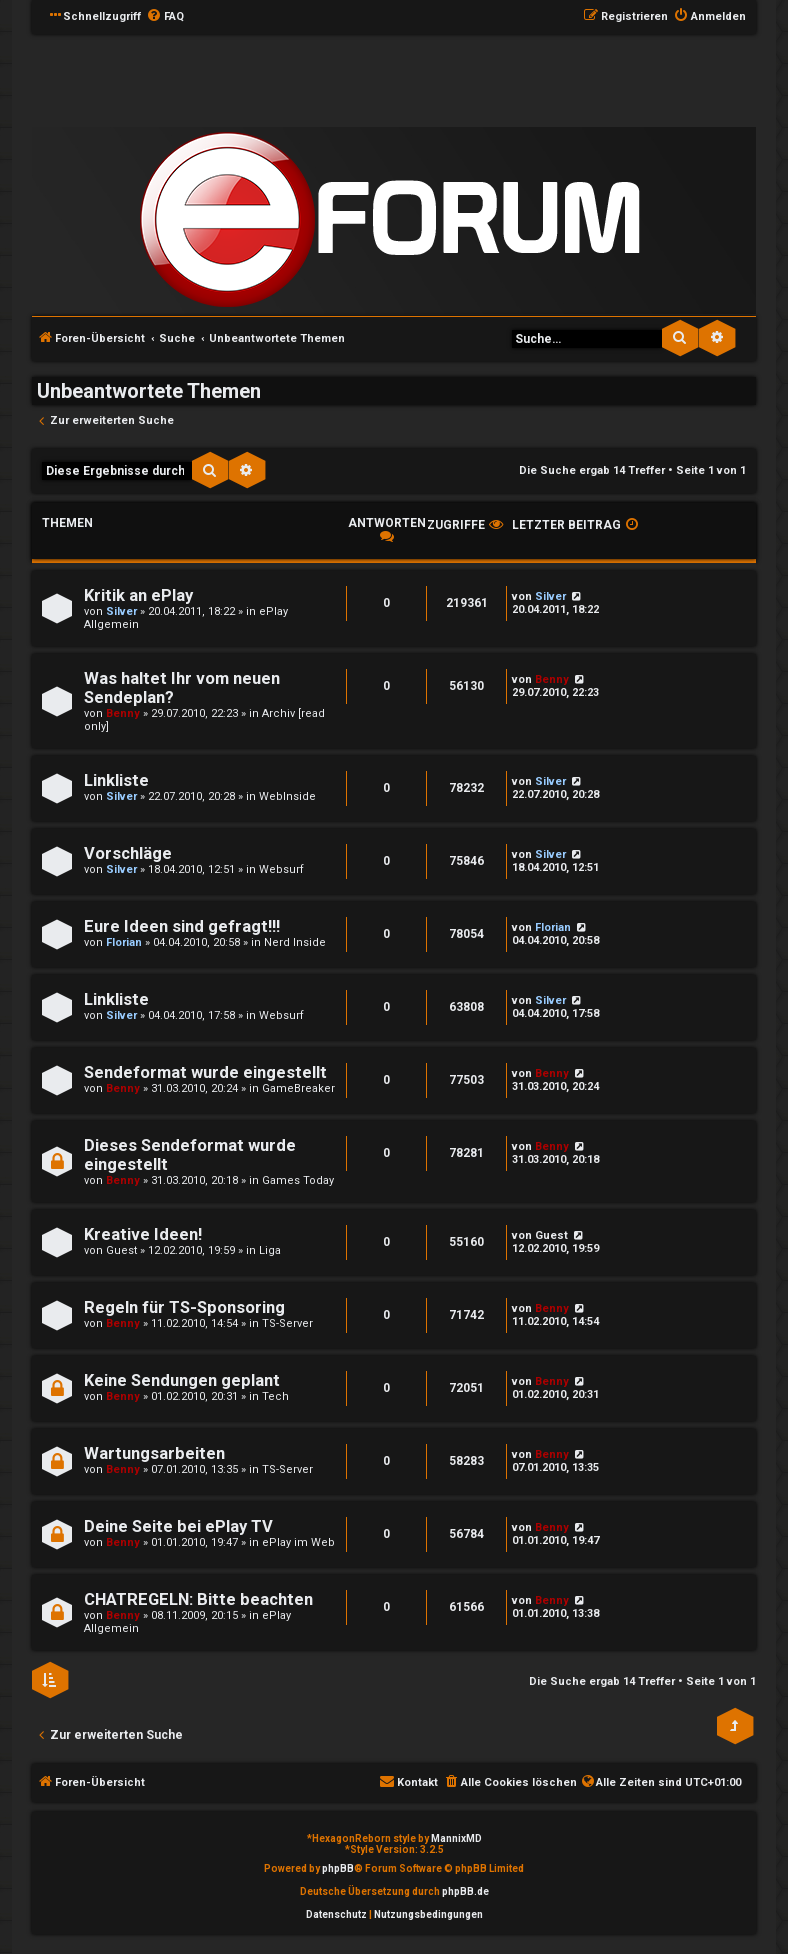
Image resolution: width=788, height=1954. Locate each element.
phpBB (338, 1868)
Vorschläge (128, 853)
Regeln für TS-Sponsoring (184, 1307)
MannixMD (456, 1838)
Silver (121, 611)
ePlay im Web (298, 1542)
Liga (270, 1250)
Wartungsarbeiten (154, 1453)
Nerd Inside (295, 942)
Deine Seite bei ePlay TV (178, 1526)
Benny (123, 713)
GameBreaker (298, 1088)
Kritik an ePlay (138, 595)
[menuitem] (165, 17)
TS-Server (287, 1323)
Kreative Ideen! (143, 1234)
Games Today (298, 1180)
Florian (124, 942)
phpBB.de (465, 1891)
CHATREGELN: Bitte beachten (198, 1599)
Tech (275, 1396)
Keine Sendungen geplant (182, 1380)
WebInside (287, 796)
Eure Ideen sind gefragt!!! (182, 926)
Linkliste (116, 780)
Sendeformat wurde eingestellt (205, 1072)
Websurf (281, 869)
